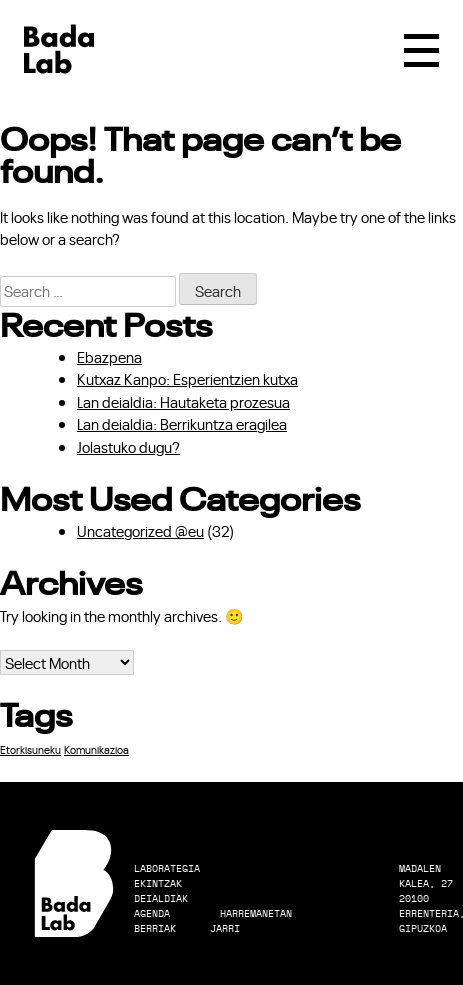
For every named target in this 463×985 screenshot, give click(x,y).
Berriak (155, 929)
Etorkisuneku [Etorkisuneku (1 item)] (30, 749)
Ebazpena (109, 356)
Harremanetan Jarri (251, 921)
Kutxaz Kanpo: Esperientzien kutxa (187, 378)
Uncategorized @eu (140, 530)
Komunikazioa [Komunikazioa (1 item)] (96, 749)
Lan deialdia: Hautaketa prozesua (183, 401)
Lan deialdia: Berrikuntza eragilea (182, 423)
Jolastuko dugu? (128, 446)
